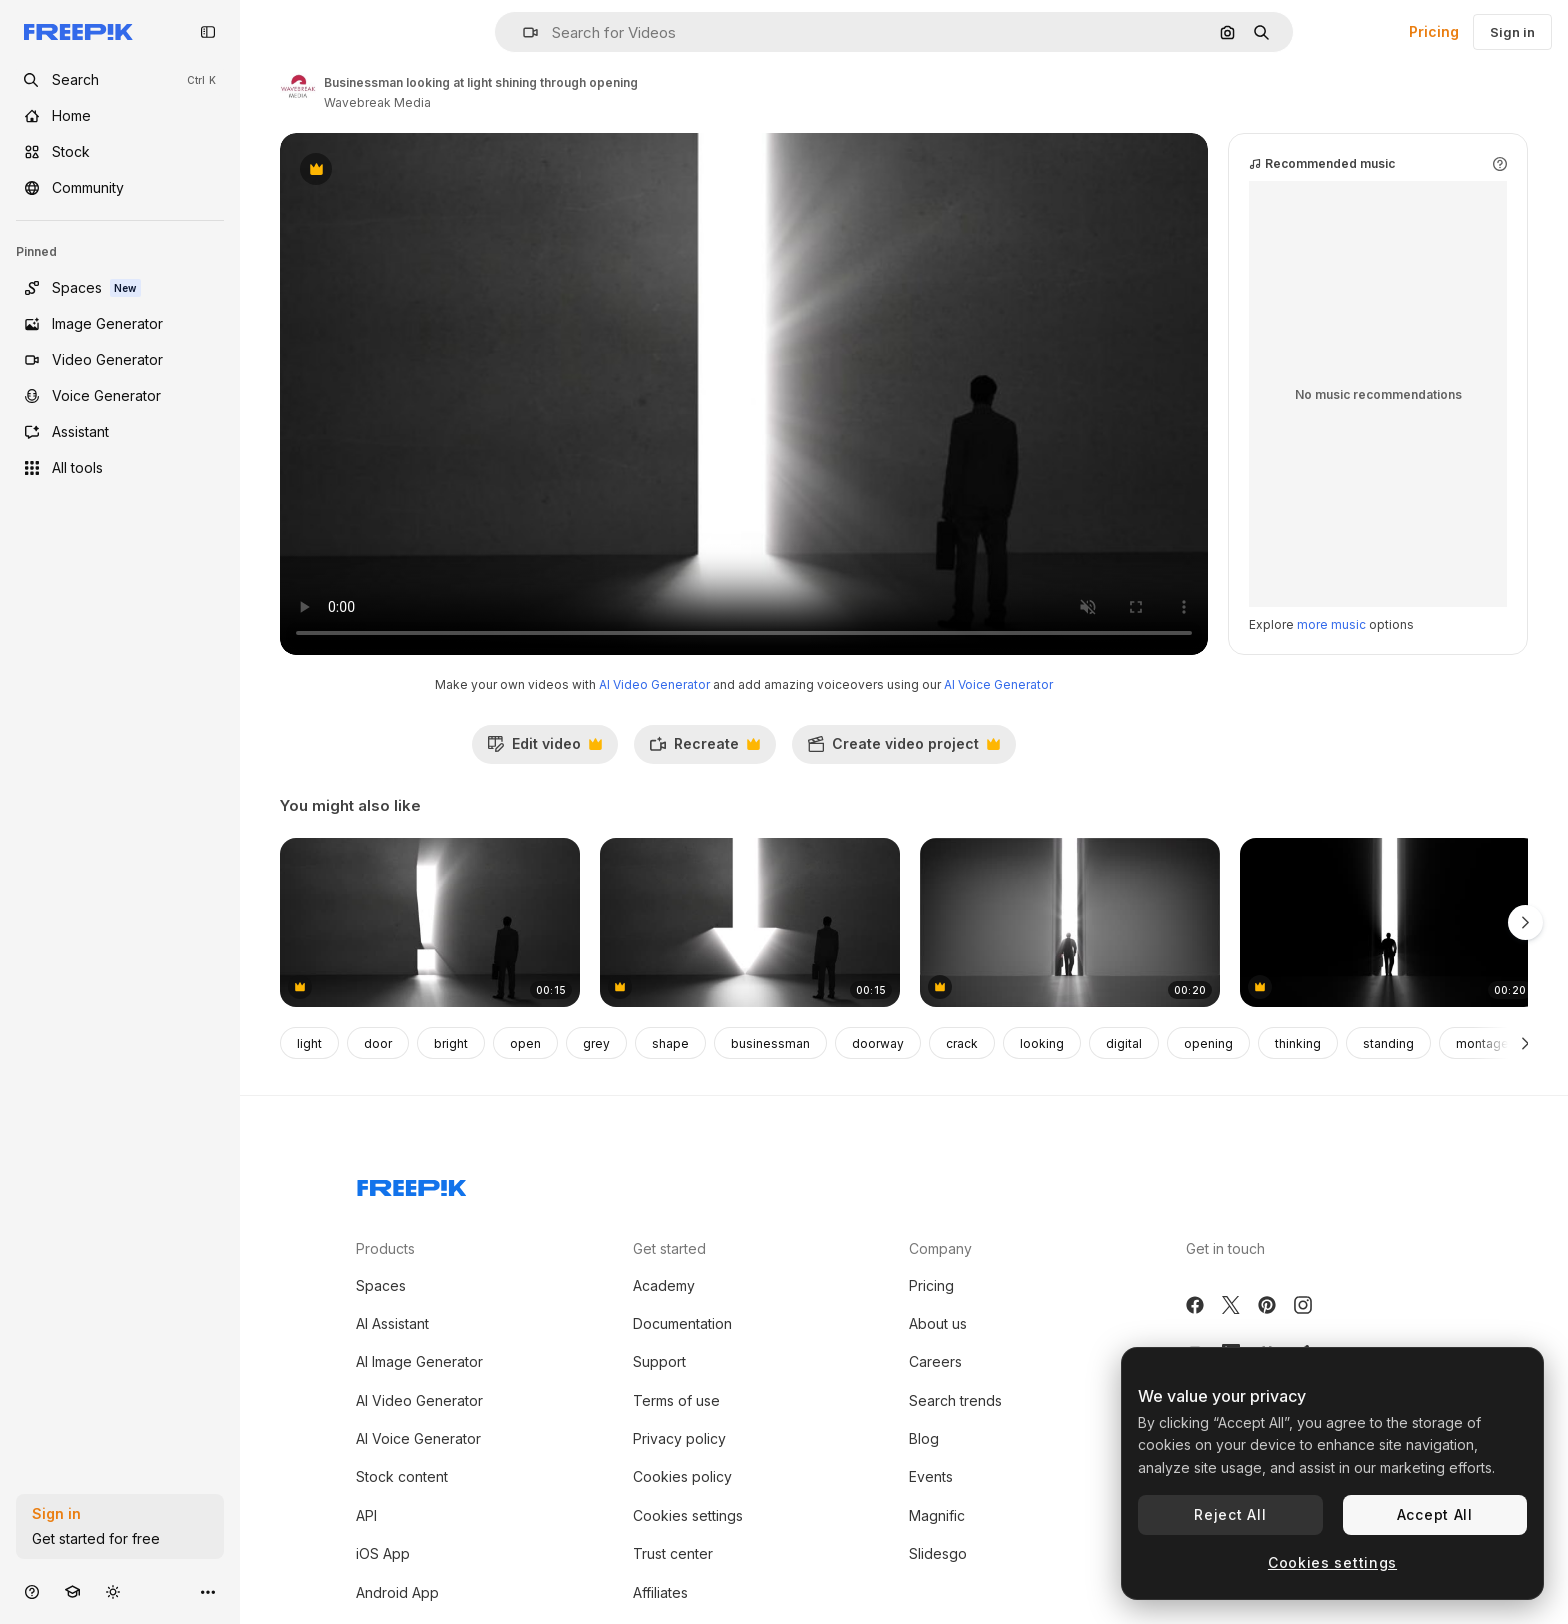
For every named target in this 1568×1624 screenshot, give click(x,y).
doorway (878, 1043)
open (525, 1043)
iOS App (383, 1553)
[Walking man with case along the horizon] (1070, 922)
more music (1331, 624)
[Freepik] (78, 32)
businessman (770, 1043)
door (378, 1043)
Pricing (1434, 31)
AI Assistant (392, 1323)
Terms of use (676, 1400)
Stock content (402, 1476)
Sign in (1512, 32)
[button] (522, 32)
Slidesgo (938, 1553)
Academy (664, 1285)
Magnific (937, 1515)
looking (1042, 1043)
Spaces (381, 1285)
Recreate (704, 749)
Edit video (544, 749)
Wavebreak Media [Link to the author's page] (377, 102)
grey (596, 1043)
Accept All (1435, 1514)
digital (1124, 1043)
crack (962, 1043)
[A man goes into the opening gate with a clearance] (1390, 922)
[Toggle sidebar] (208, 32)
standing (1388, 1043)
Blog (924, 1438)
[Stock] (120, 152)
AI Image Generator (419, 1361)
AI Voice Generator (998, 684)
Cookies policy (682, 1476)
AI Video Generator (654, 684)
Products (385, 1248)
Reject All (1230, 1514)
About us (938, 1323)
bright (451, 1043)
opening (1208, 1043)
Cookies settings (688, 1515)
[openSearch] (120, 80)
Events (931, 1476)
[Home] (120, 116)
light (309, 1043)
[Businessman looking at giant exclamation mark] (430, 922)
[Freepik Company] (412, 1184)
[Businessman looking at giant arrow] (750, 922)
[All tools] (120, 468)
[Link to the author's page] (298, 90)
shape (670, 1043)
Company (940, 1248)
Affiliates (660, 1592)
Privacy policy (679, 1438)
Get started (669, 1248)
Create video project (903, 749)
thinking (1298, 1043)
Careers (935, 1361)
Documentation (682, 1323)
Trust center (673, 1553)
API (366, 1515)
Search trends (955, 1400)
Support (659, 1361)
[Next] (1525, 1043)
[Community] (120, 188)
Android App (397, 1592)
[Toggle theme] (113, 1591)
